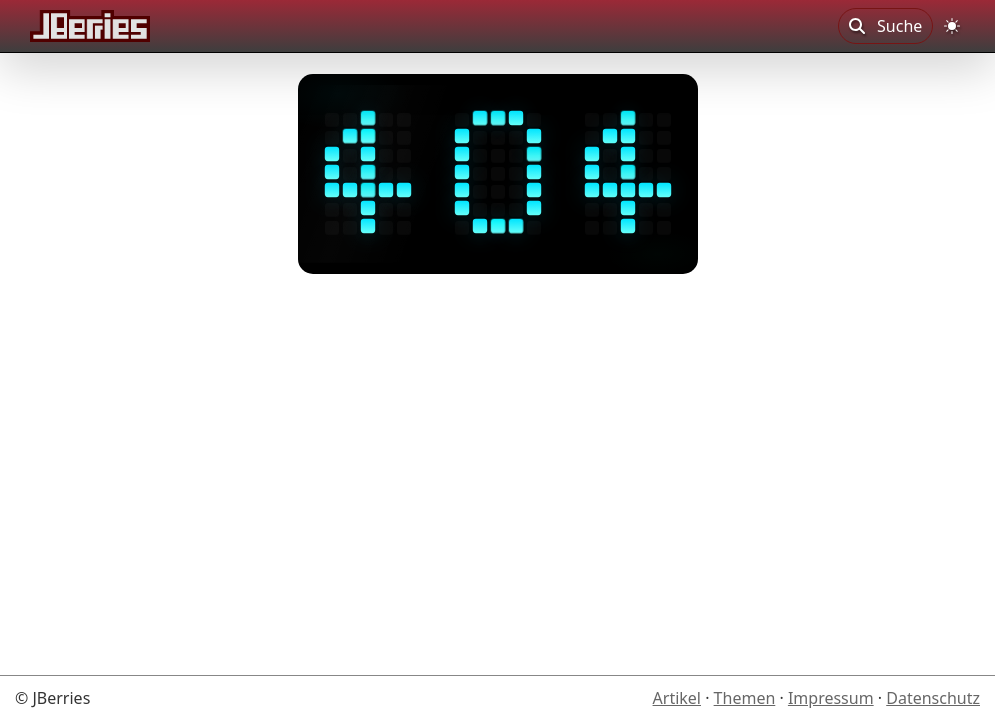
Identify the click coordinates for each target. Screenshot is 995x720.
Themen (745, 698)
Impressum (831, 698)
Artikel (677, 698)
